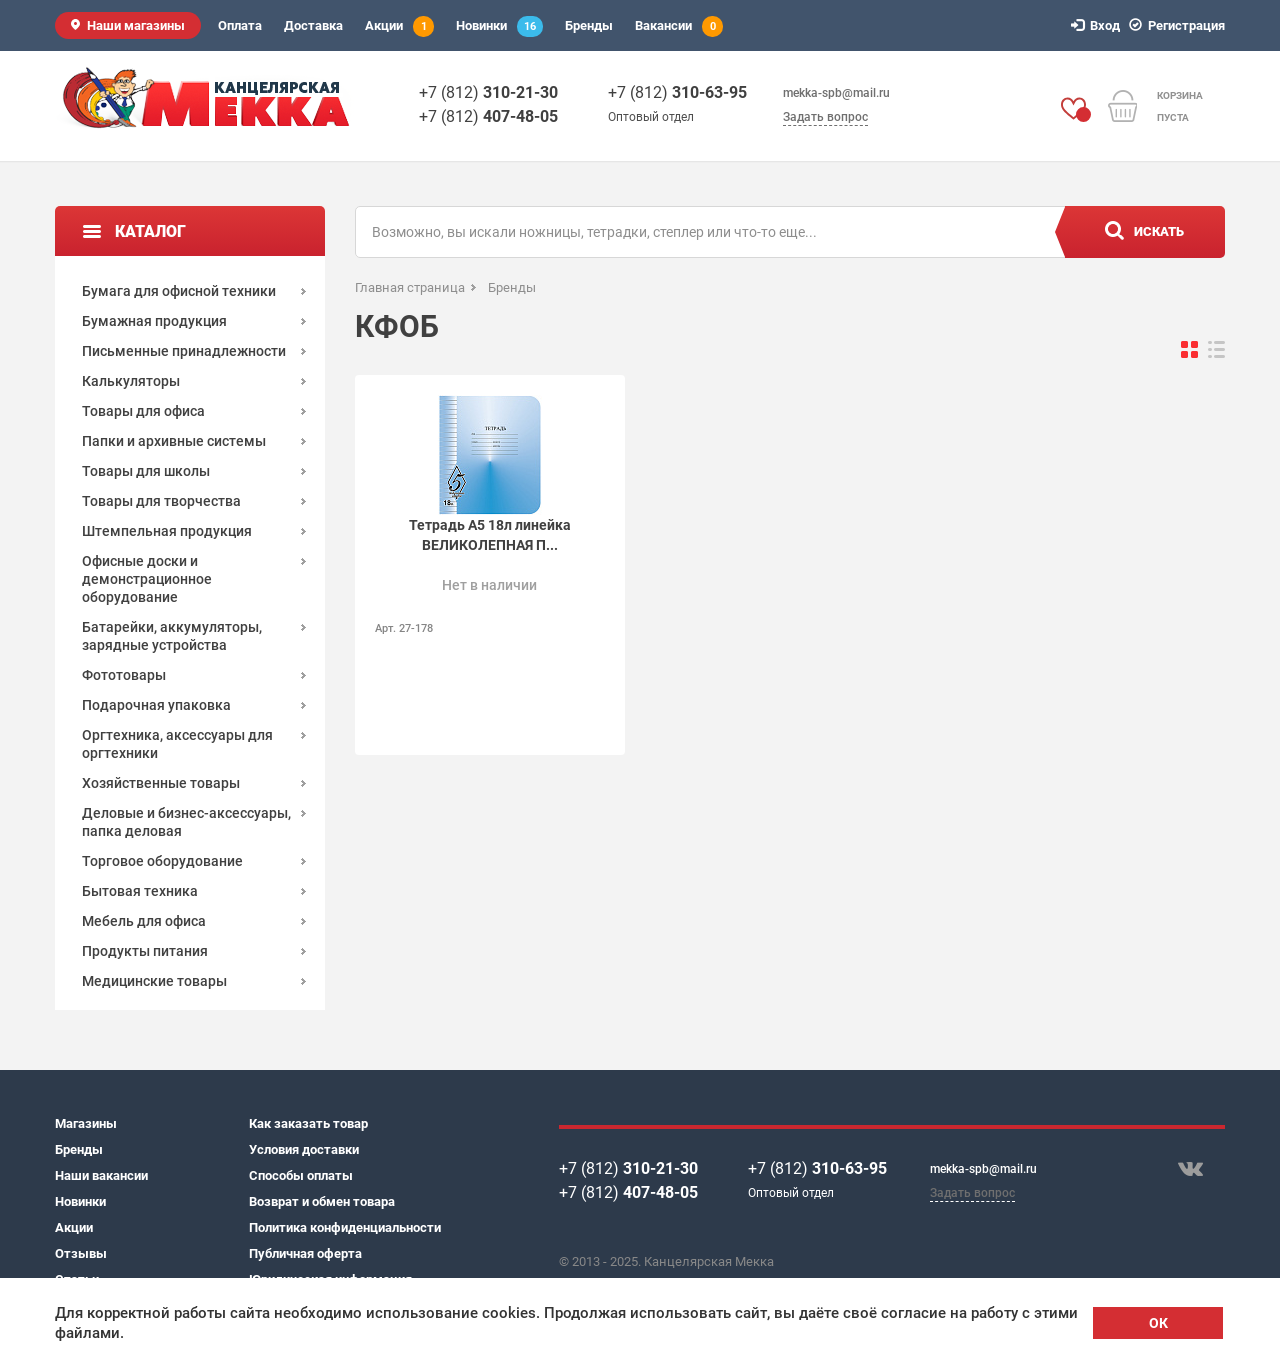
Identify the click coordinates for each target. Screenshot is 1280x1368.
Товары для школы (146, 471)
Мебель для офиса (144, 921)
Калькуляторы (131, 381)
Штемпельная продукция (167, 531)
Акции (399, 26)
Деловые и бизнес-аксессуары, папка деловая (186, 822)
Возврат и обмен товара (322, 1201)
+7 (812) (488, 92)
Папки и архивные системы (174, 441)
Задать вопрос (825, 117)
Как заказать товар (308, 1123)
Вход (1098, 25)
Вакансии (679, 26)
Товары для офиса (143, 411)
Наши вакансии (101, 1175)
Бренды (589, 25)
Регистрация (1180, 25)
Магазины (86, 1123)
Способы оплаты (301, 1175)
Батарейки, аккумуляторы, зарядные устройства (172, 636)
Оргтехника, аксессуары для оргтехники (177, 744)
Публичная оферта (305, 1253)
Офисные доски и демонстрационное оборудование (147, 579)
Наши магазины (136, 25)
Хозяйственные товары (161, 783)
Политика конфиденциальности (345, 1227)
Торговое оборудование (162, 861)
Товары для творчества (161, 501)
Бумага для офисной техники (179, 291)
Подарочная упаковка (156, 705)
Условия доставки (304, 1149)
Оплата (240, 25)
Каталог (150, 231)
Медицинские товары (154, 981)
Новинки (499, 26)
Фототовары (124, 675)
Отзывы (81, 1253)
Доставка (313, 25)
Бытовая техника (140, 891)
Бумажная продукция (154, 321)
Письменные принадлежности (184, 351)
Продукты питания (145, 951)
